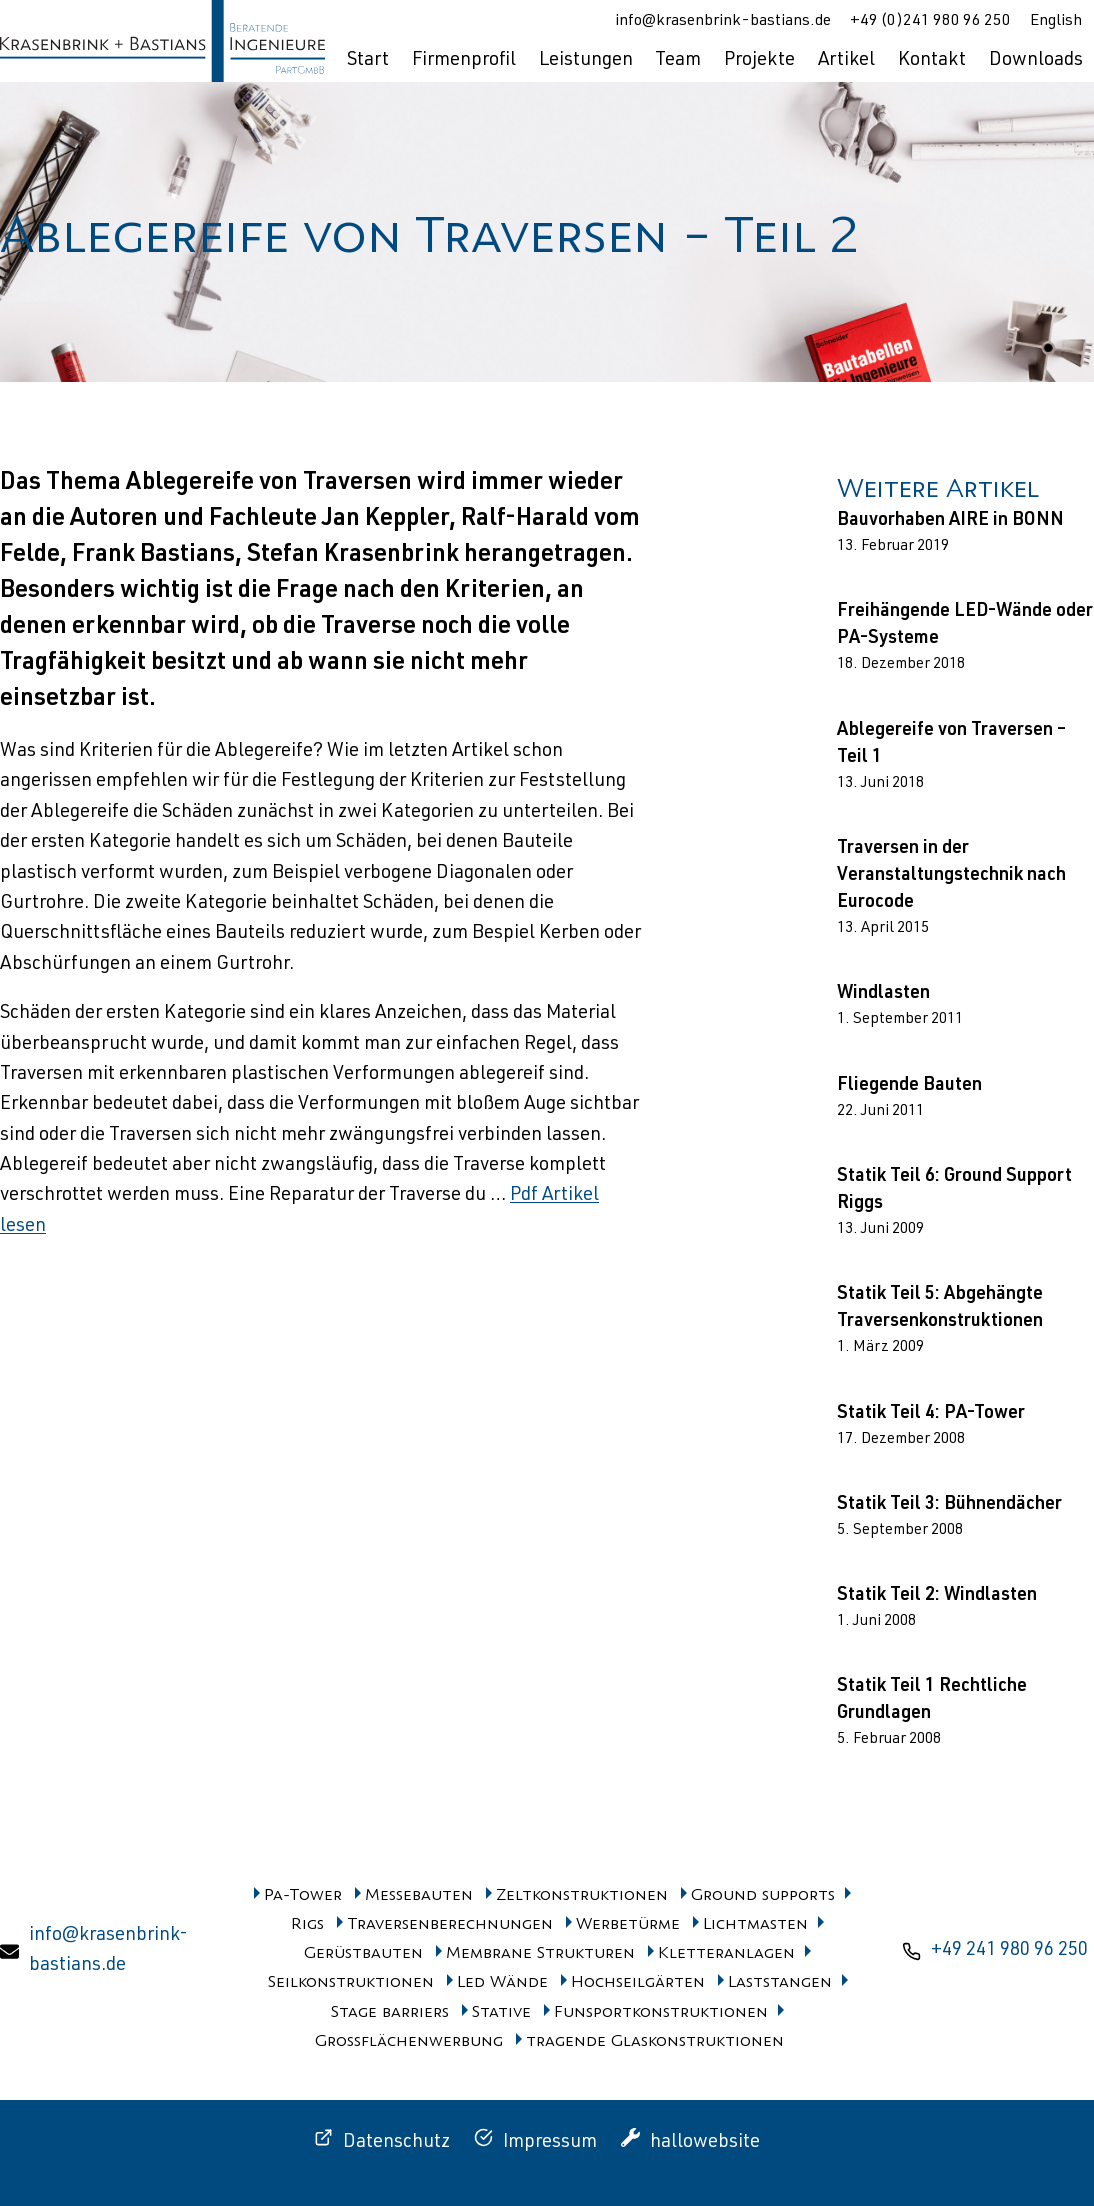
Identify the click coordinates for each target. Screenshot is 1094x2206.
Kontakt (932, 60)
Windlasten (883, 994)
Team (678, 60)
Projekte (759, 60)
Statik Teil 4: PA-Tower (931, 1414)
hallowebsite (705, 2142)
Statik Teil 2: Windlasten (937, 1596)
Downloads (1036, 60)
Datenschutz (396, 2142)
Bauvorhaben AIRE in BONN (950, 521)
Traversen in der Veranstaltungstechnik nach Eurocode (951, 876)
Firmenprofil (464, 60)
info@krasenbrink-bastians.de (723, 22)
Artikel (846, 60)
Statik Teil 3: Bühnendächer (949, 1505)
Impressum (550, 2142)
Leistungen (586, 60)
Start (368, 60)
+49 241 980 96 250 (1009, 1950)
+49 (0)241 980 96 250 (930, 22)
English (1056, 22)
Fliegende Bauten (909, 1086)
